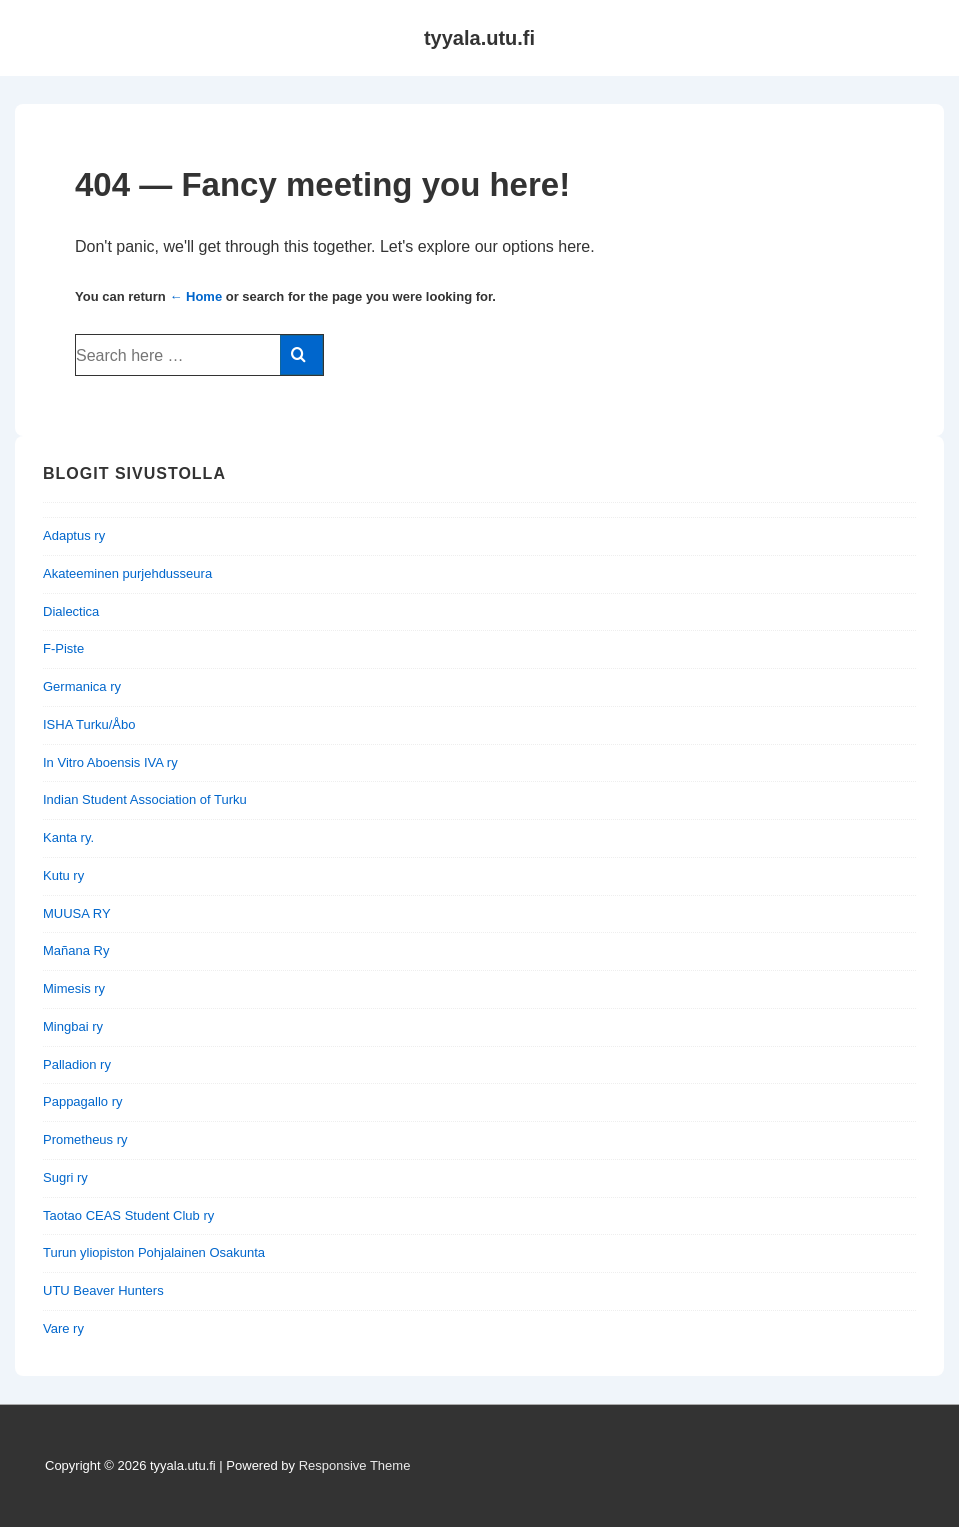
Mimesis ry (74, 988)
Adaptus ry (74, 535)
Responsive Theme (355, 1465)
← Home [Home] (195, 296)
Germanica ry (82, 686)
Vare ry (63, 1328)
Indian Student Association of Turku (145, 799)
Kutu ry (63, 875)
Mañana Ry (76, 950)
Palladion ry (77, 1064)
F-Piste (63, 648)
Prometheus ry (85, 1139)
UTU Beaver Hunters (103, 1290)
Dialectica (71, 611)
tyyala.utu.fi (479, 38)
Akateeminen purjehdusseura (127, 573)
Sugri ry (65, 1177)
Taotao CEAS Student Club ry (128, 1215)
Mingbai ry (73, 1026)
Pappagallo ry (83, 1101)
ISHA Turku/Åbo (89, 724)
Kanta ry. (68, 837)
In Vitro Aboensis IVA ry (110, 762)
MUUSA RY (77, 913)
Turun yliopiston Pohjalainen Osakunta (154, 1252)
